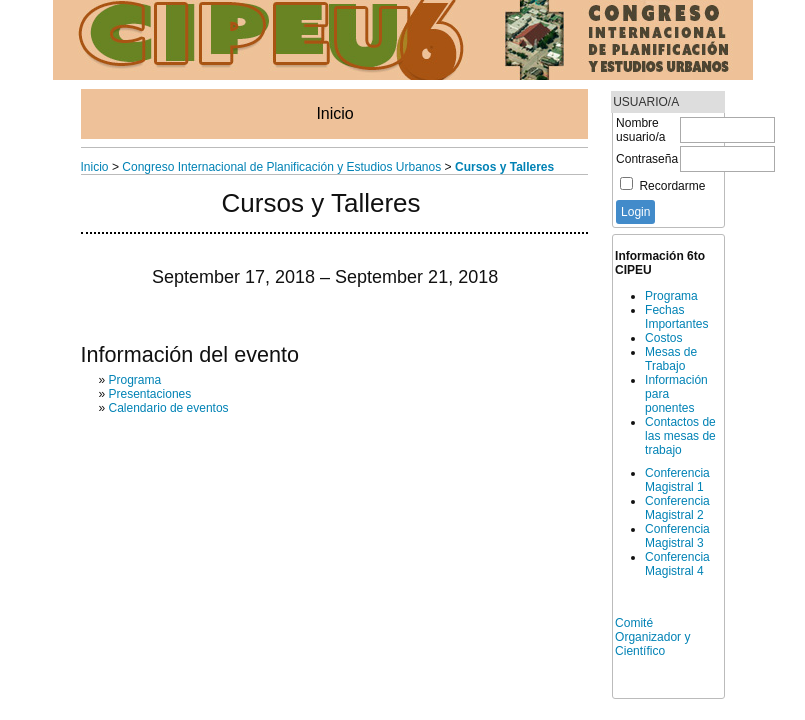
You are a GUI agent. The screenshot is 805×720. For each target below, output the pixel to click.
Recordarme (672, 186)
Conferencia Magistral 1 (677, 480)
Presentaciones (150, 394)
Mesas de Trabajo (671, 359)
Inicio (334, 113)
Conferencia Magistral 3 (677, 536)
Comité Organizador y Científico (652, 637)
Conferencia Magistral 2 (677, 508)
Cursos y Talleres (504, 167)
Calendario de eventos (169, 408)
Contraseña (647, 159)
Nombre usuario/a (640, 130)
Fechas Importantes (676, 317)
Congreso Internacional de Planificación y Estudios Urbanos (281, 167)
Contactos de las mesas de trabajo (680, 436)
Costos (663, 338)
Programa (671, 296)
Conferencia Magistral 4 (677, 564)
